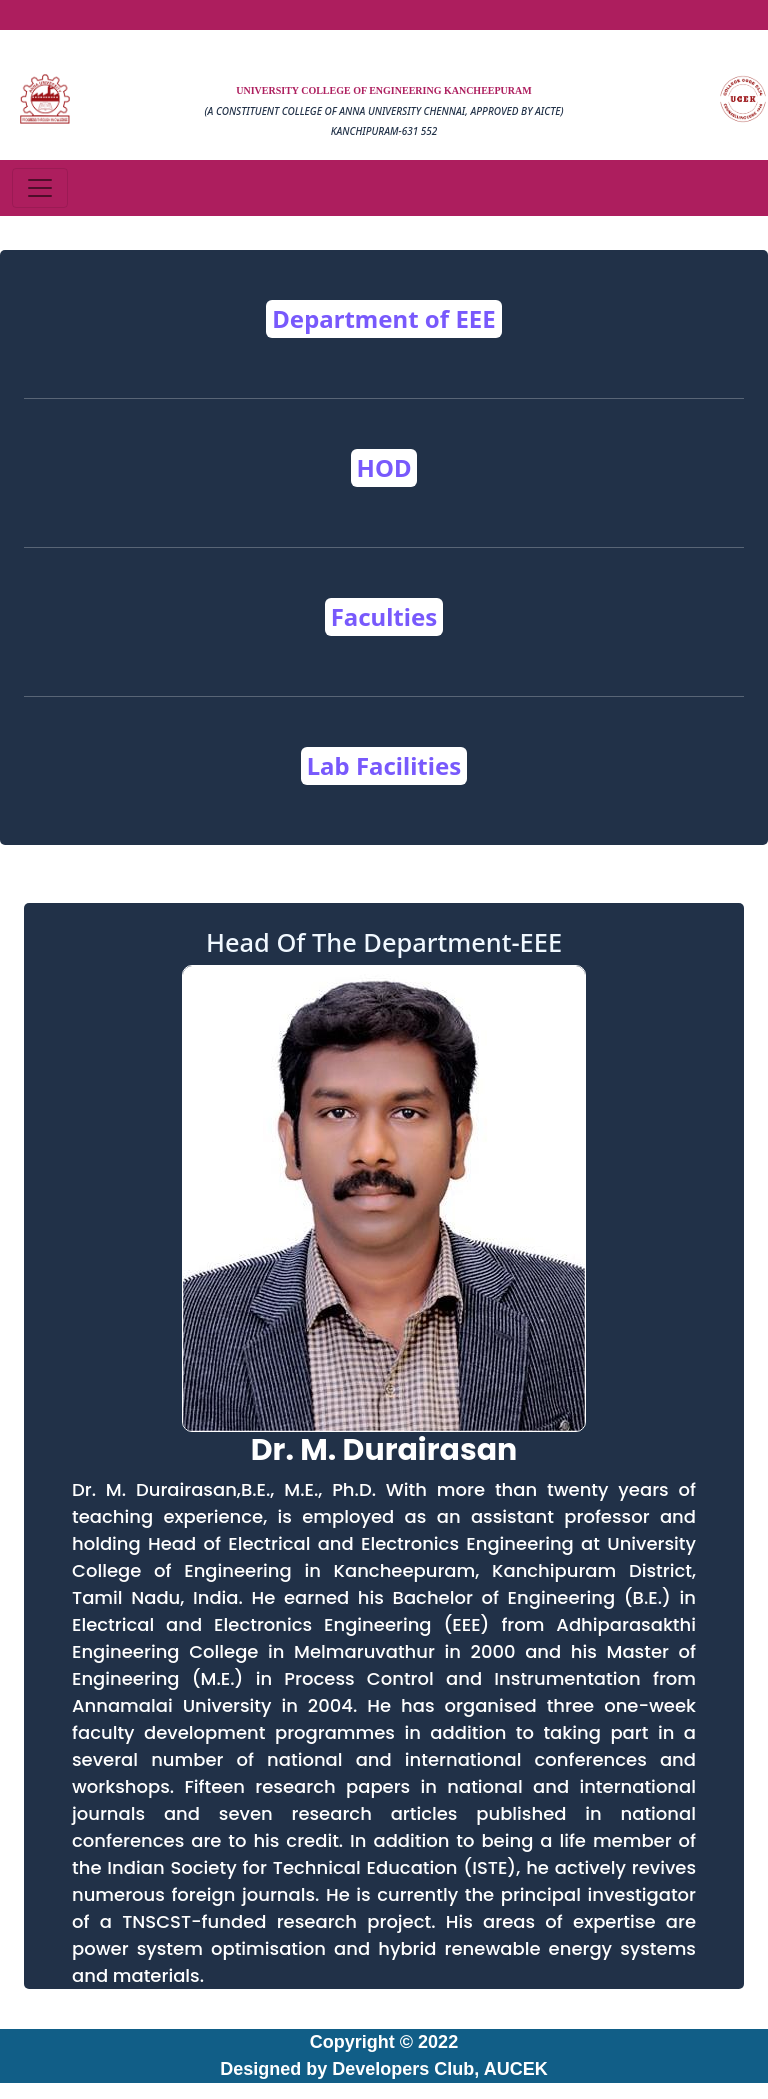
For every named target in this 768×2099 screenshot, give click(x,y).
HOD (384, 467)
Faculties (384, 616)
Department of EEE (383, 318)
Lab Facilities (384, 765)
